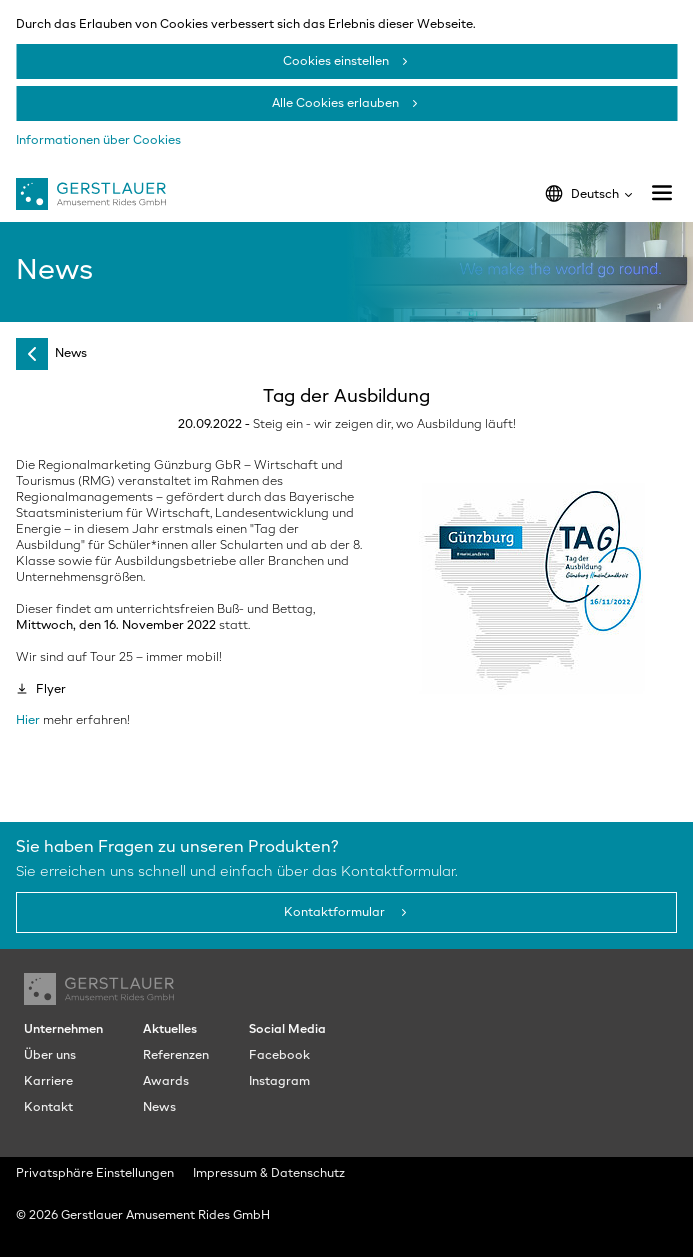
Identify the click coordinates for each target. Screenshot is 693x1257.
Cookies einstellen (336, 62)
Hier (28, 721)
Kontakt (48, 1108)
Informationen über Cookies (98, 141)
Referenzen (176, 1056)
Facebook (279, 1056)
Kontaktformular (336, 913)
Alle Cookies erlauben (335, 104)
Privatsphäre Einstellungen (95, 1174)
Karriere (48, 1082)
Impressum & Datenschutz (269, 1174)
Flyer (51, 690)
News (71, 354)
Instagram (279, 1082)
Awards (166, 1082)
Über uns (50, 1056)
